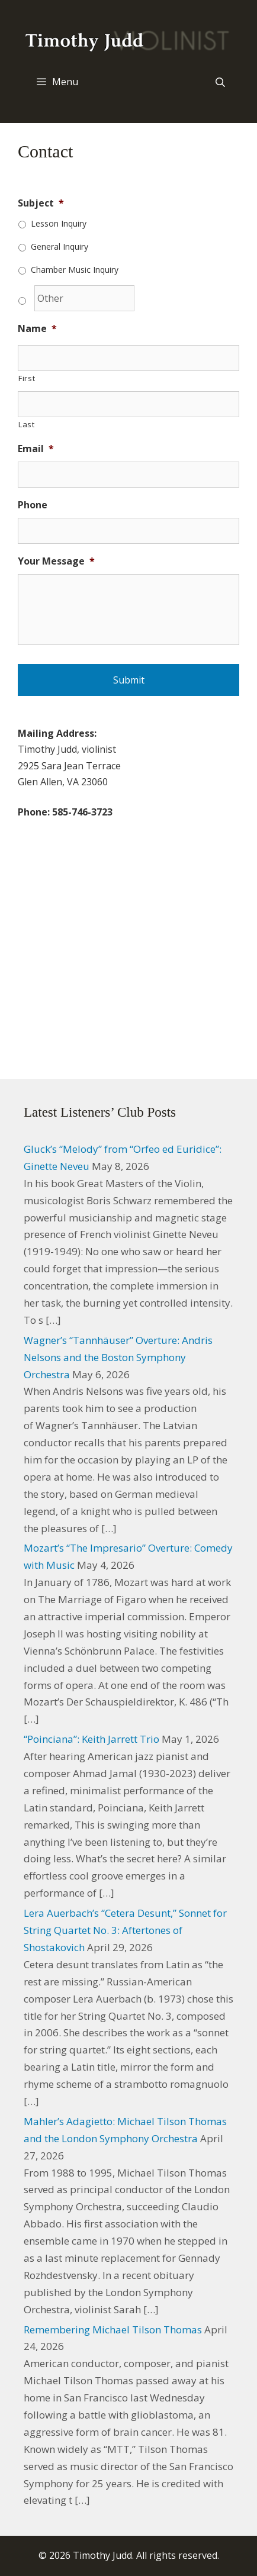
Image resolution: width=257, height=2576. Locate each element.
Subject (41, 203)
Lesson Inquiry (58, 223)
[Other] (84, 298)
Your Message (56, 561)
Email (36, 449)
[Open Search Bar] (220, 82)
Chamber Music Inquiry (74, 269)
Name (37, 329)
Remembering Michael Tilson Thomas (113, 2329)
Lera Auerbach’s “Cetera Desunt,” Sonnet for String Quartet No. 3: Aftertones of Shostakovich (125, 1930)
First (26, 378)
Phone (32, 505)
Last (26, 424)
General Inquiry (59, 246)
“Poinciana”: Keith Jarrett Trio (91, 1739)
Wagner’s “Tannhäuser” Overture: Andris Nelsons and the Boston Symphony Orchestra (118, 1357)
